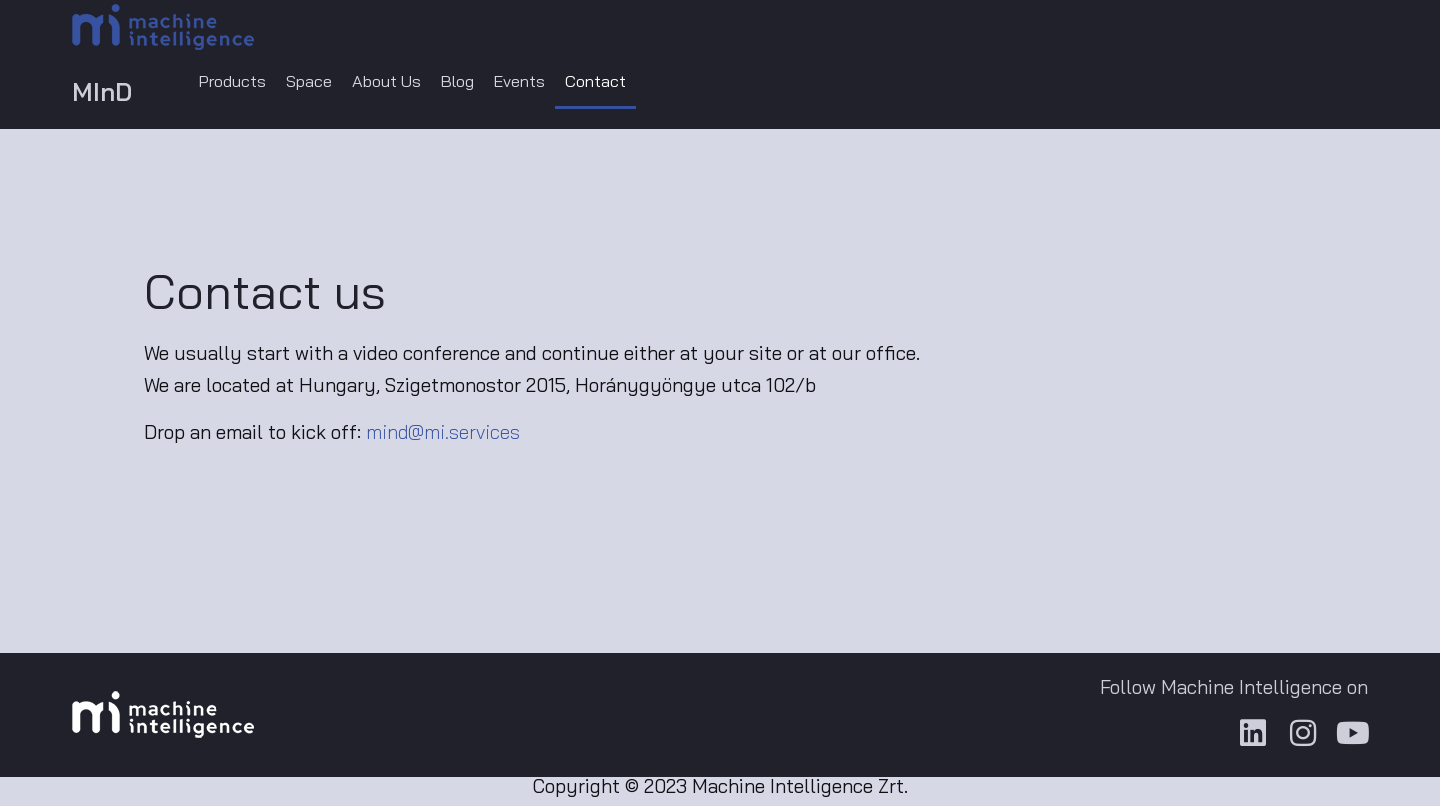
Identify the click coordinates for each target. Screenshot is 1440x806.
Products (239, 84)
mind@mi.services (443, 437)
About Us (412, 84)
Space (325, 84)
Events (563, 84)
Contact (647, 84)
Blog (493, 84)
